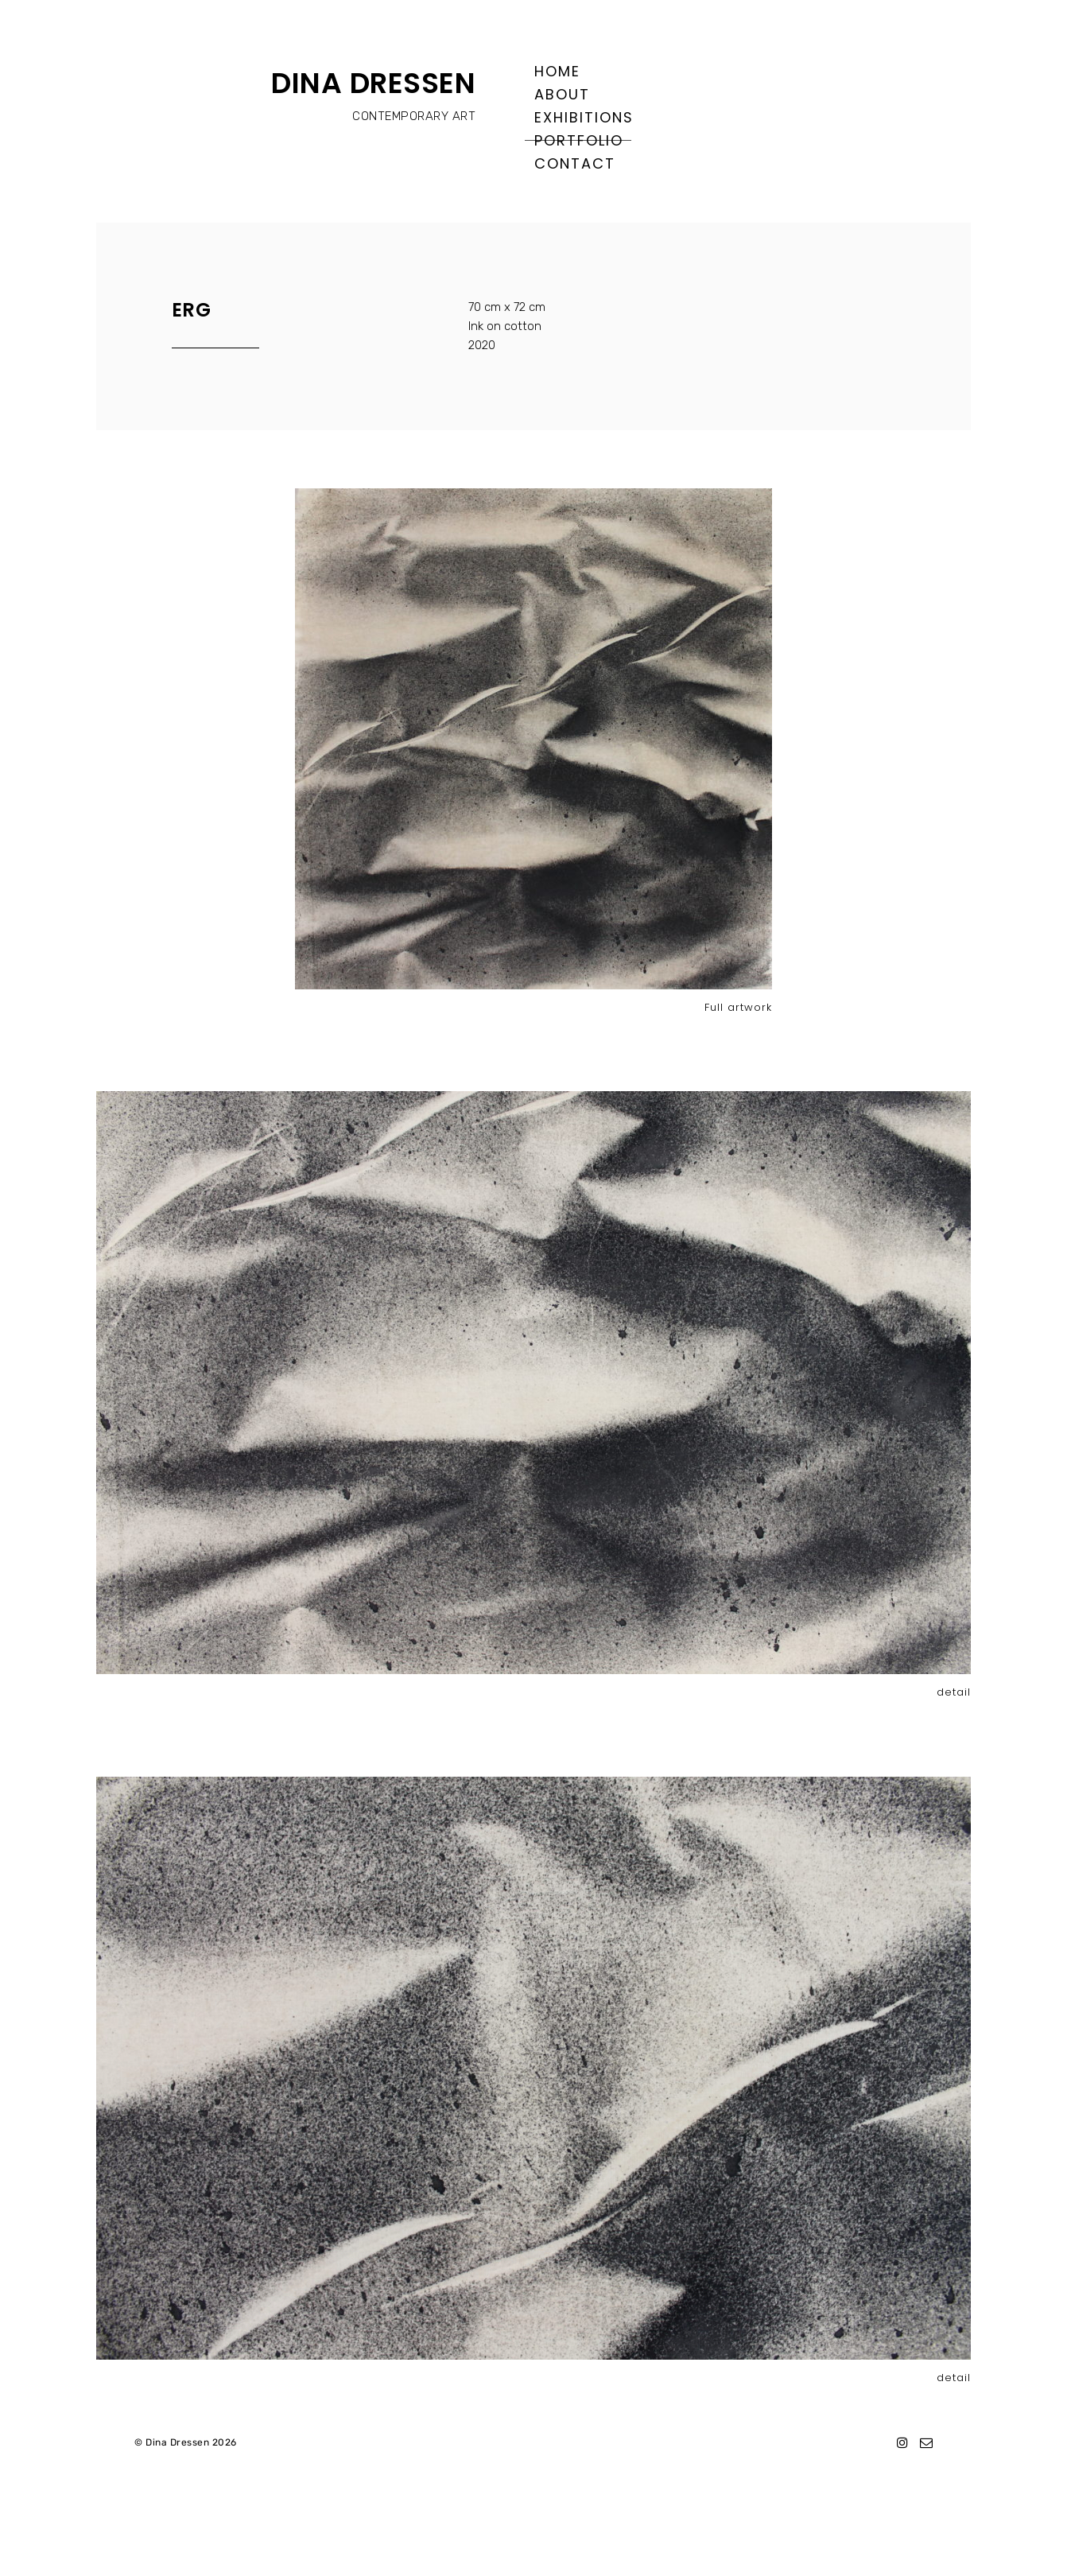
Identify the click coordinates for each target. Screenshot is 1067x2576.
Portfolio (578, 140)
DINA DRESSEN (373, 83)
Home (557, 71)
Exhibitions (584, 117)
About (562, 94)
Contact (574, 163)
